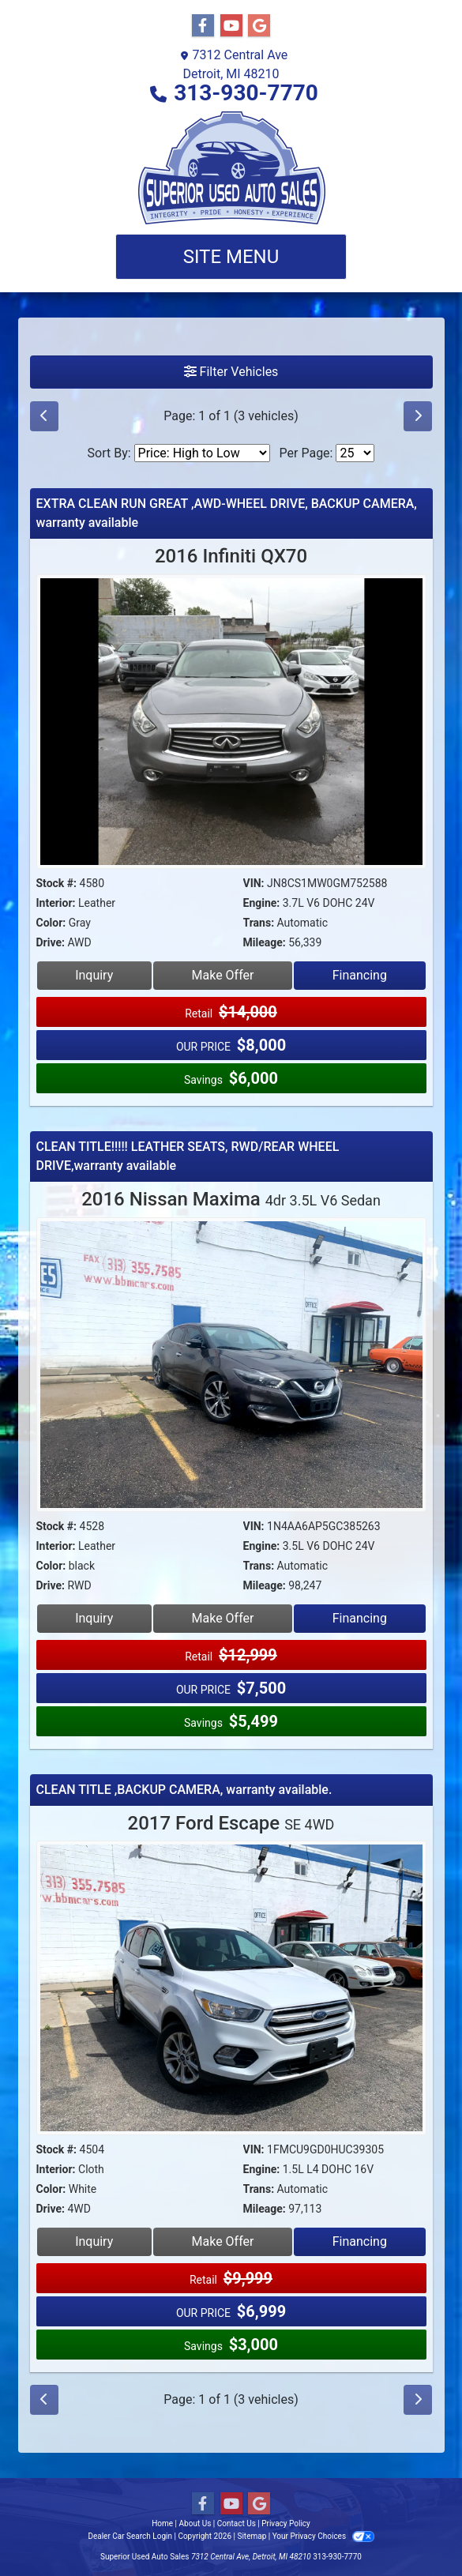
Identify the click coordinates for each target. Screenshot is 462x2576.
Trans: (259, 922)
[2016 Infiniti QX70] (231, 723)
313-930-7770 (246, 93)
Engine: (261, 903)
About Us (195, 2523)
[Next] (418, 416)
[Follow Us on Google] (259, 26)
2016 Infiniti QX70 (231, 556)
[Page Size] (355, 453)
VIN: (254, 883)
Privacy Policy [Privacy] (285, 2523)
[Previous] (44, 416)
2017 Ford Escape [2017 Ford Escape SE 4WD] (231, 1823)
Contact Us (236, 2523)
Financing (359, 975)
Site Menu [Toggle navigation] (231, 257)
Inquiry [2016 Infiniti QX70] (94, 975)
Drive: (50, 942)
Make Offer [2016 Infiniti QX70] (223, 975)
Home (162, 2523)
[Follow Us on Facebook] (203, 26)
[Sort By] (202, 453)
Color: (51, 922)
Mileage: (264, 942)
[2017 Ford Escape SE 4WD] (231, 1990)
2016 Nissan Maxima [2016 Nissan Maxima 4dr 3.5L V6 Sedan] (231, 1199)
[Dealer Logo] (231, 168)
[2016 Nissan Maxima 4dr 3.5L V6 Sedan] (231, 1366)
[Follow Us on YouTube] (231, 26)
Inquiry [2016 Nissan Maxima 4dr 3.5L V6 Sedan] (94, 1618)
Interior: (56, 903)
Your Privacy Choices (323, 2536)
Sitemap (251, 2536)
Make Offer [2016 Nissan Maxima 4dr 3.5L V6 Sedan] (223, 1618)
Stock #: (56, 883)
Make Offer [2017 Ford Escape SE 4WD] (223, 2241)
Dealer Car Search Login (130, 2536)
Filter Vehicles (231, 371)
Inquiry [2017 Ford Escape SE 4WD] (94, 2241)
